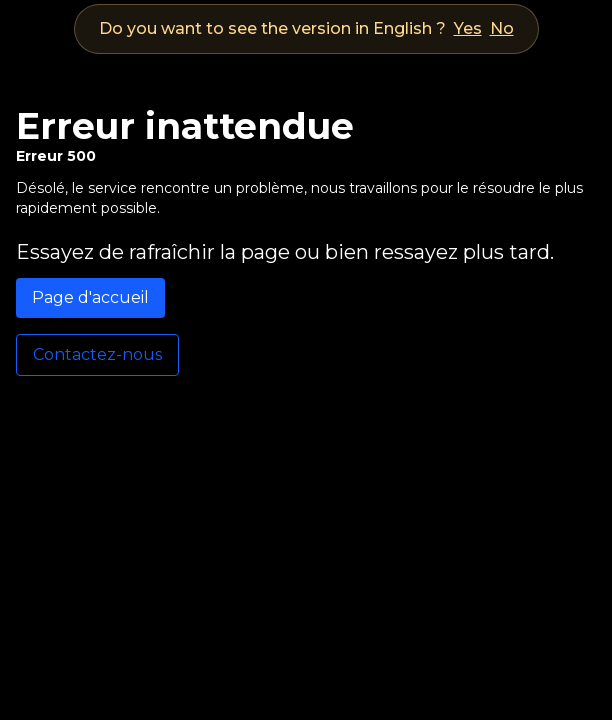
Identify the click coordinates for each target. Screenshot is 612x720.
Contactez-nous (97, 354)
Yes (468, 28)
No (502, 28)
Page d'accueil (90, 297)
